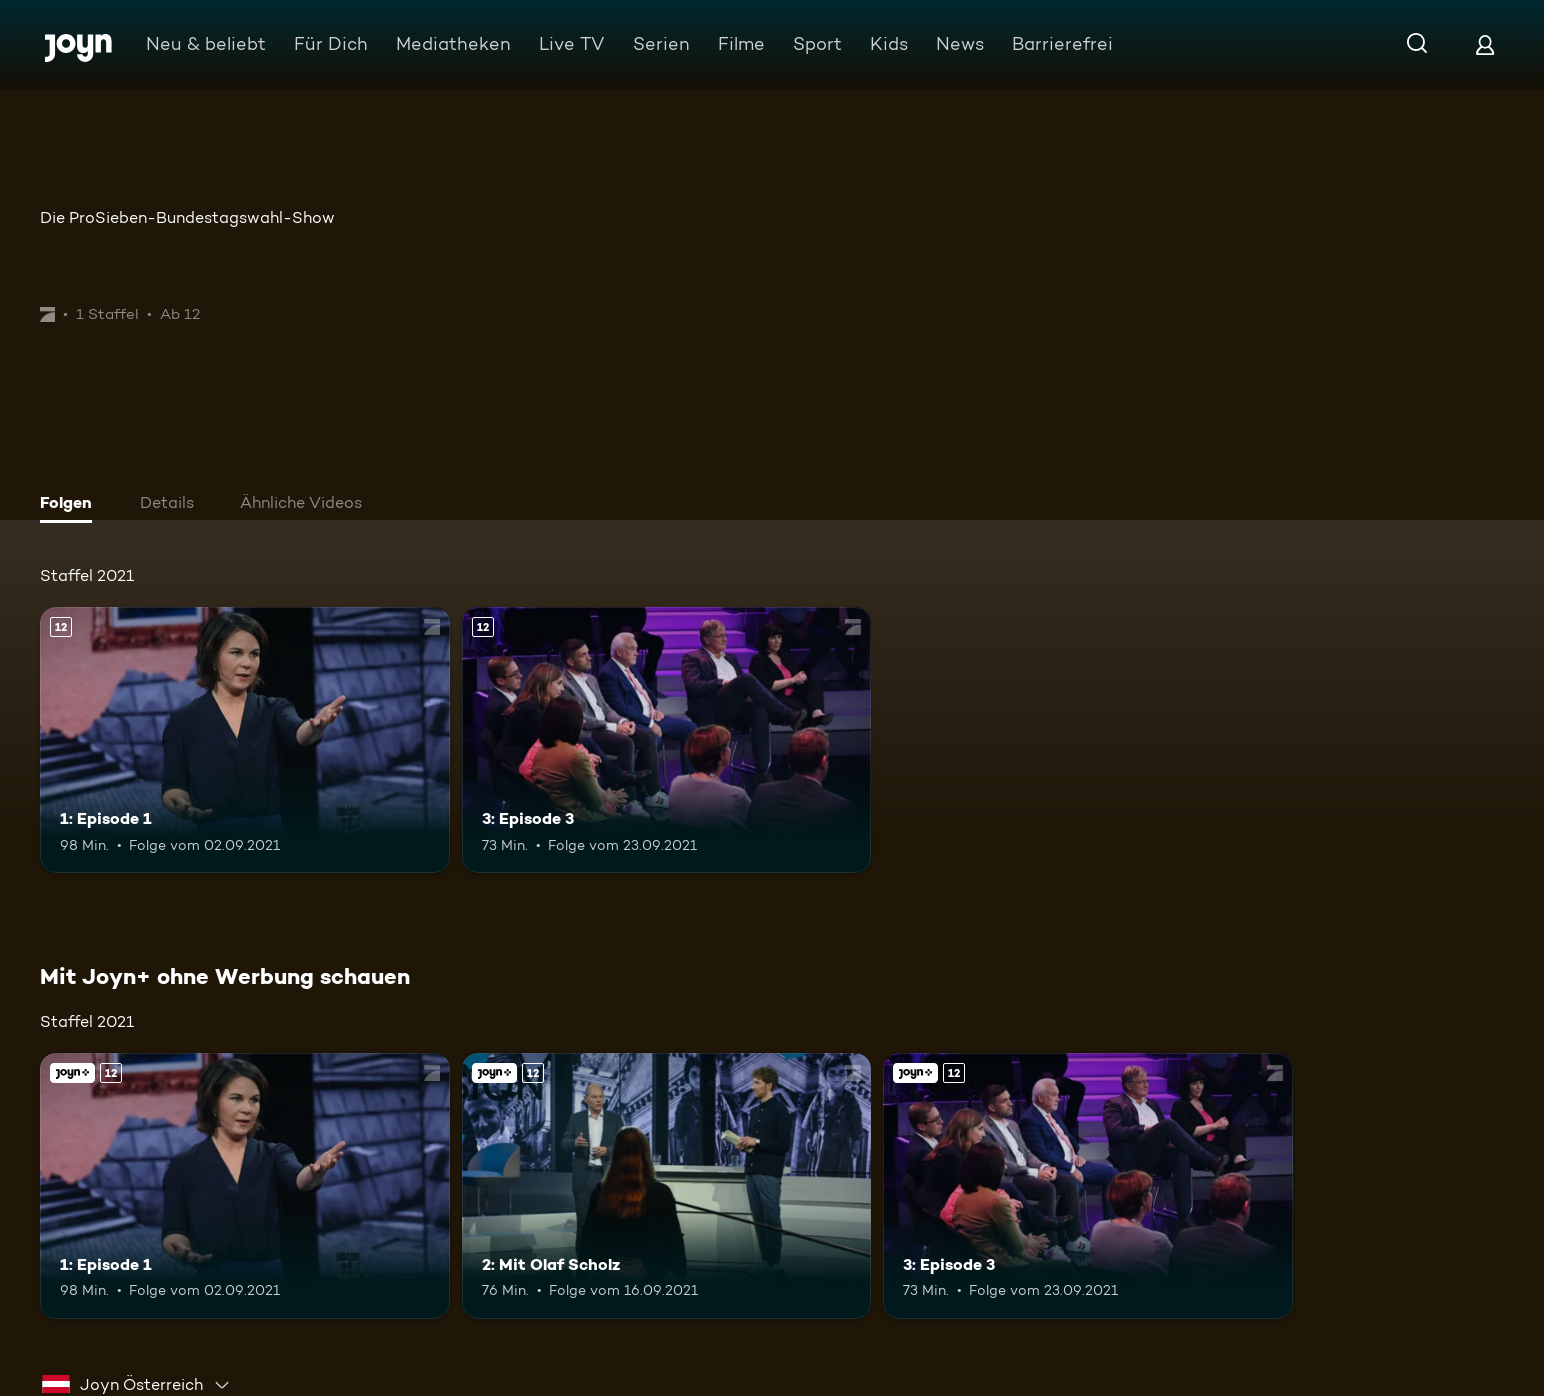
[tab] (71, 505)
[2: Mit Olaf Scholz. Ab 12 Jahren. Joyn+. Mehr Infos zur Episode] (667, 1186)
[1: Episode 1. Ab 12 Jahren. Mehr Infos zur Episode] (245, 740)
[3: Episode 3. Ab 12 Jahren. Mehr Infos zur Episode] (667, 740)
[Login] (1485, 44)
